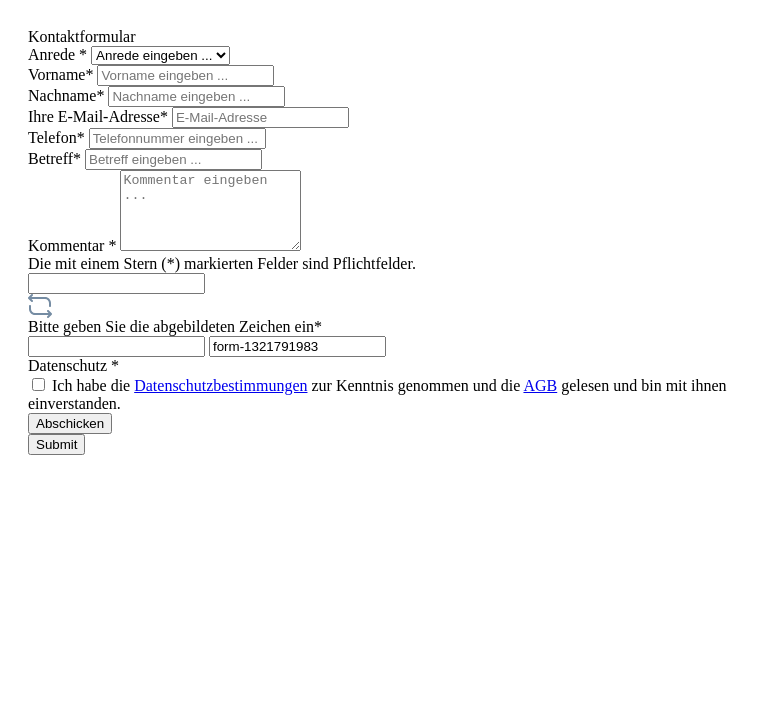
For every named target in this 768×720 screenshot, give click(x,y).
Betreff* (56, 158)
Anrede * (59, 54)
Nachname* (68, 95)
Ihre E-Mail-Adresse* (100, 116)
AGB (540, 400)
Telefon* (58, 137)
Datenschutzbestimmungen (220, 400)
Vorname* (62, 74)
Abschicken (70, 438)
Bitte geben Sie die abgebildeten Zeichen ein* (175, 341)
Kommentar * (74, 260)
